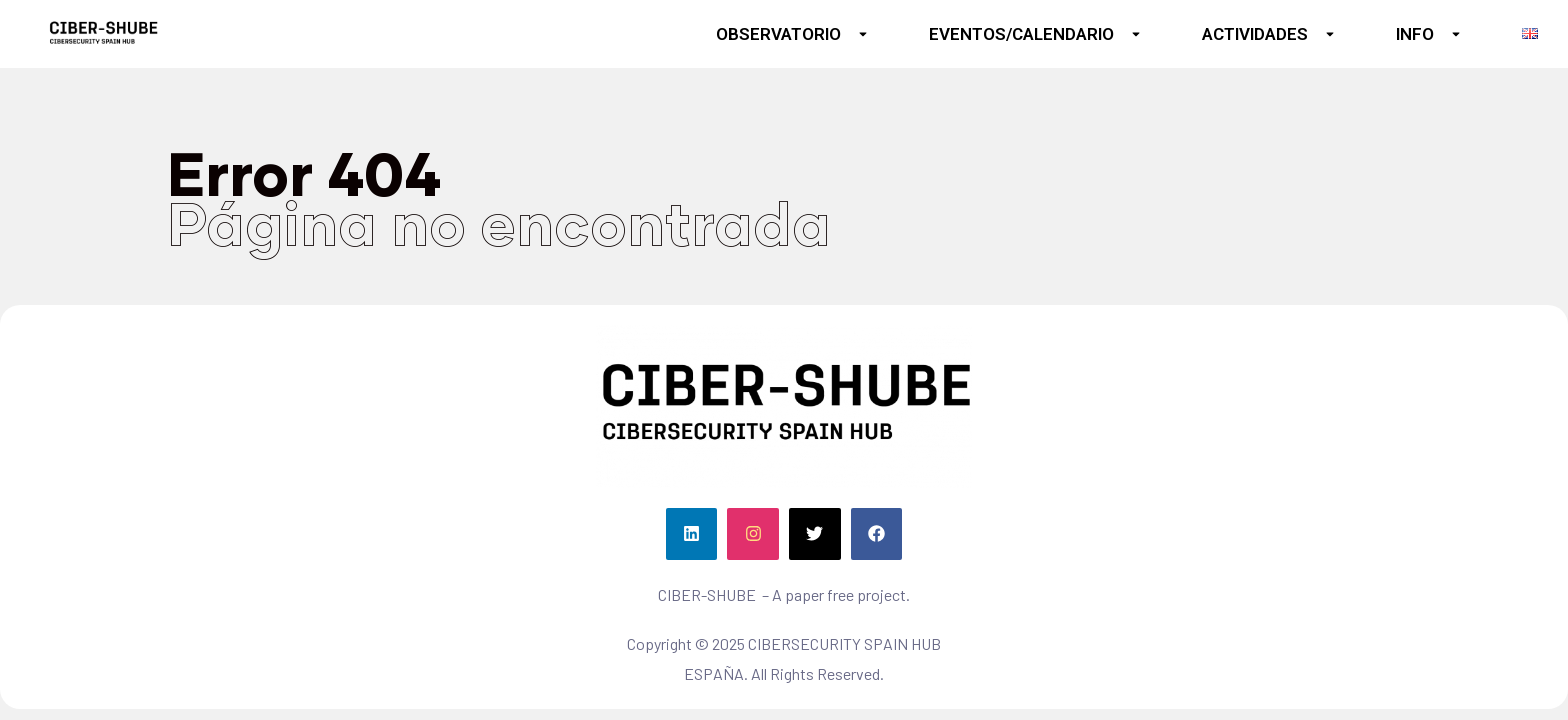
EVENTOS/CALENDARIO (1035, 34)
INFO (1429, 34)
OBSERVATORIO (792, 34)
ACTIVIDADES (1269, 34)
